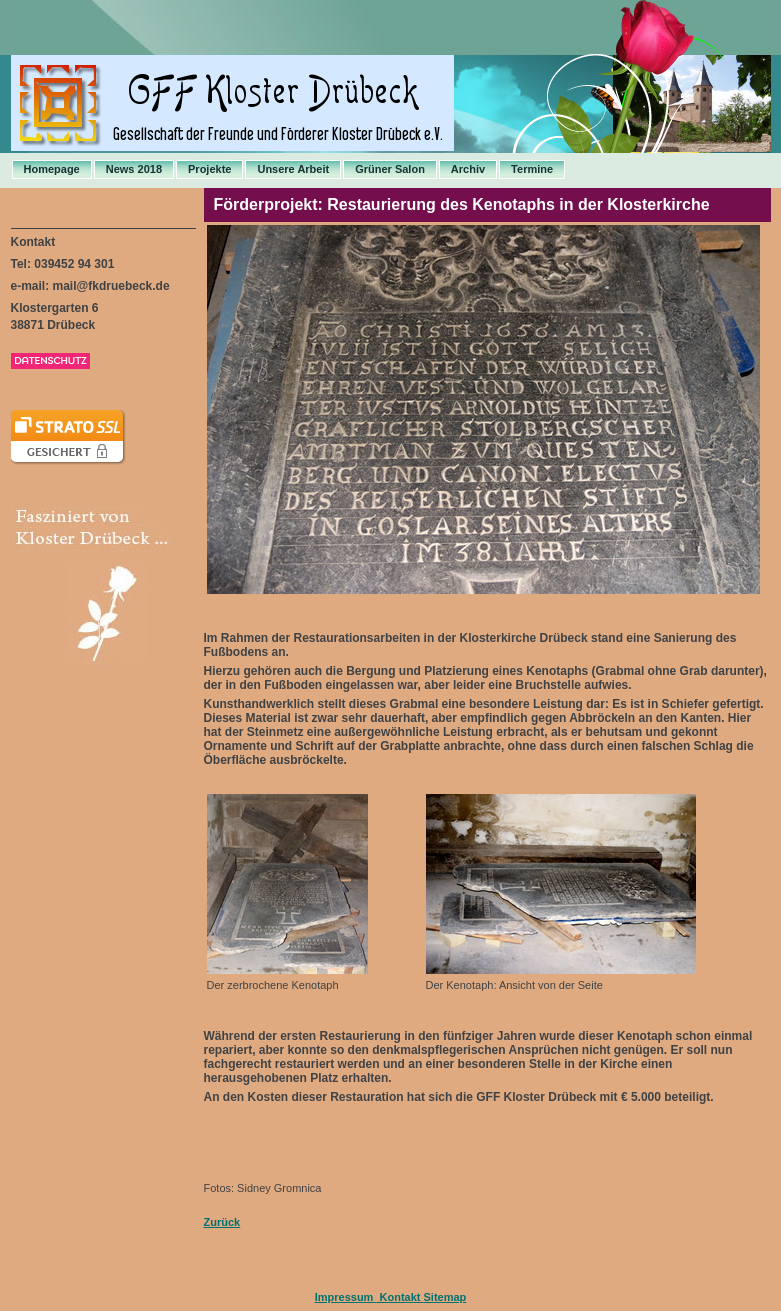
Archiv (468, 169)
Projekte (209, 169)
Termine (532, 169)
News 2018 (134, 169)
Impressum (344, 1297)
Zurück (222, 1222)
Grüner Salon (390, 169)
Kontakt (398, 1297)
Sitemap (445, 1297)
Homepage (52, 169)
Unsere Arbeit (293, 169)
